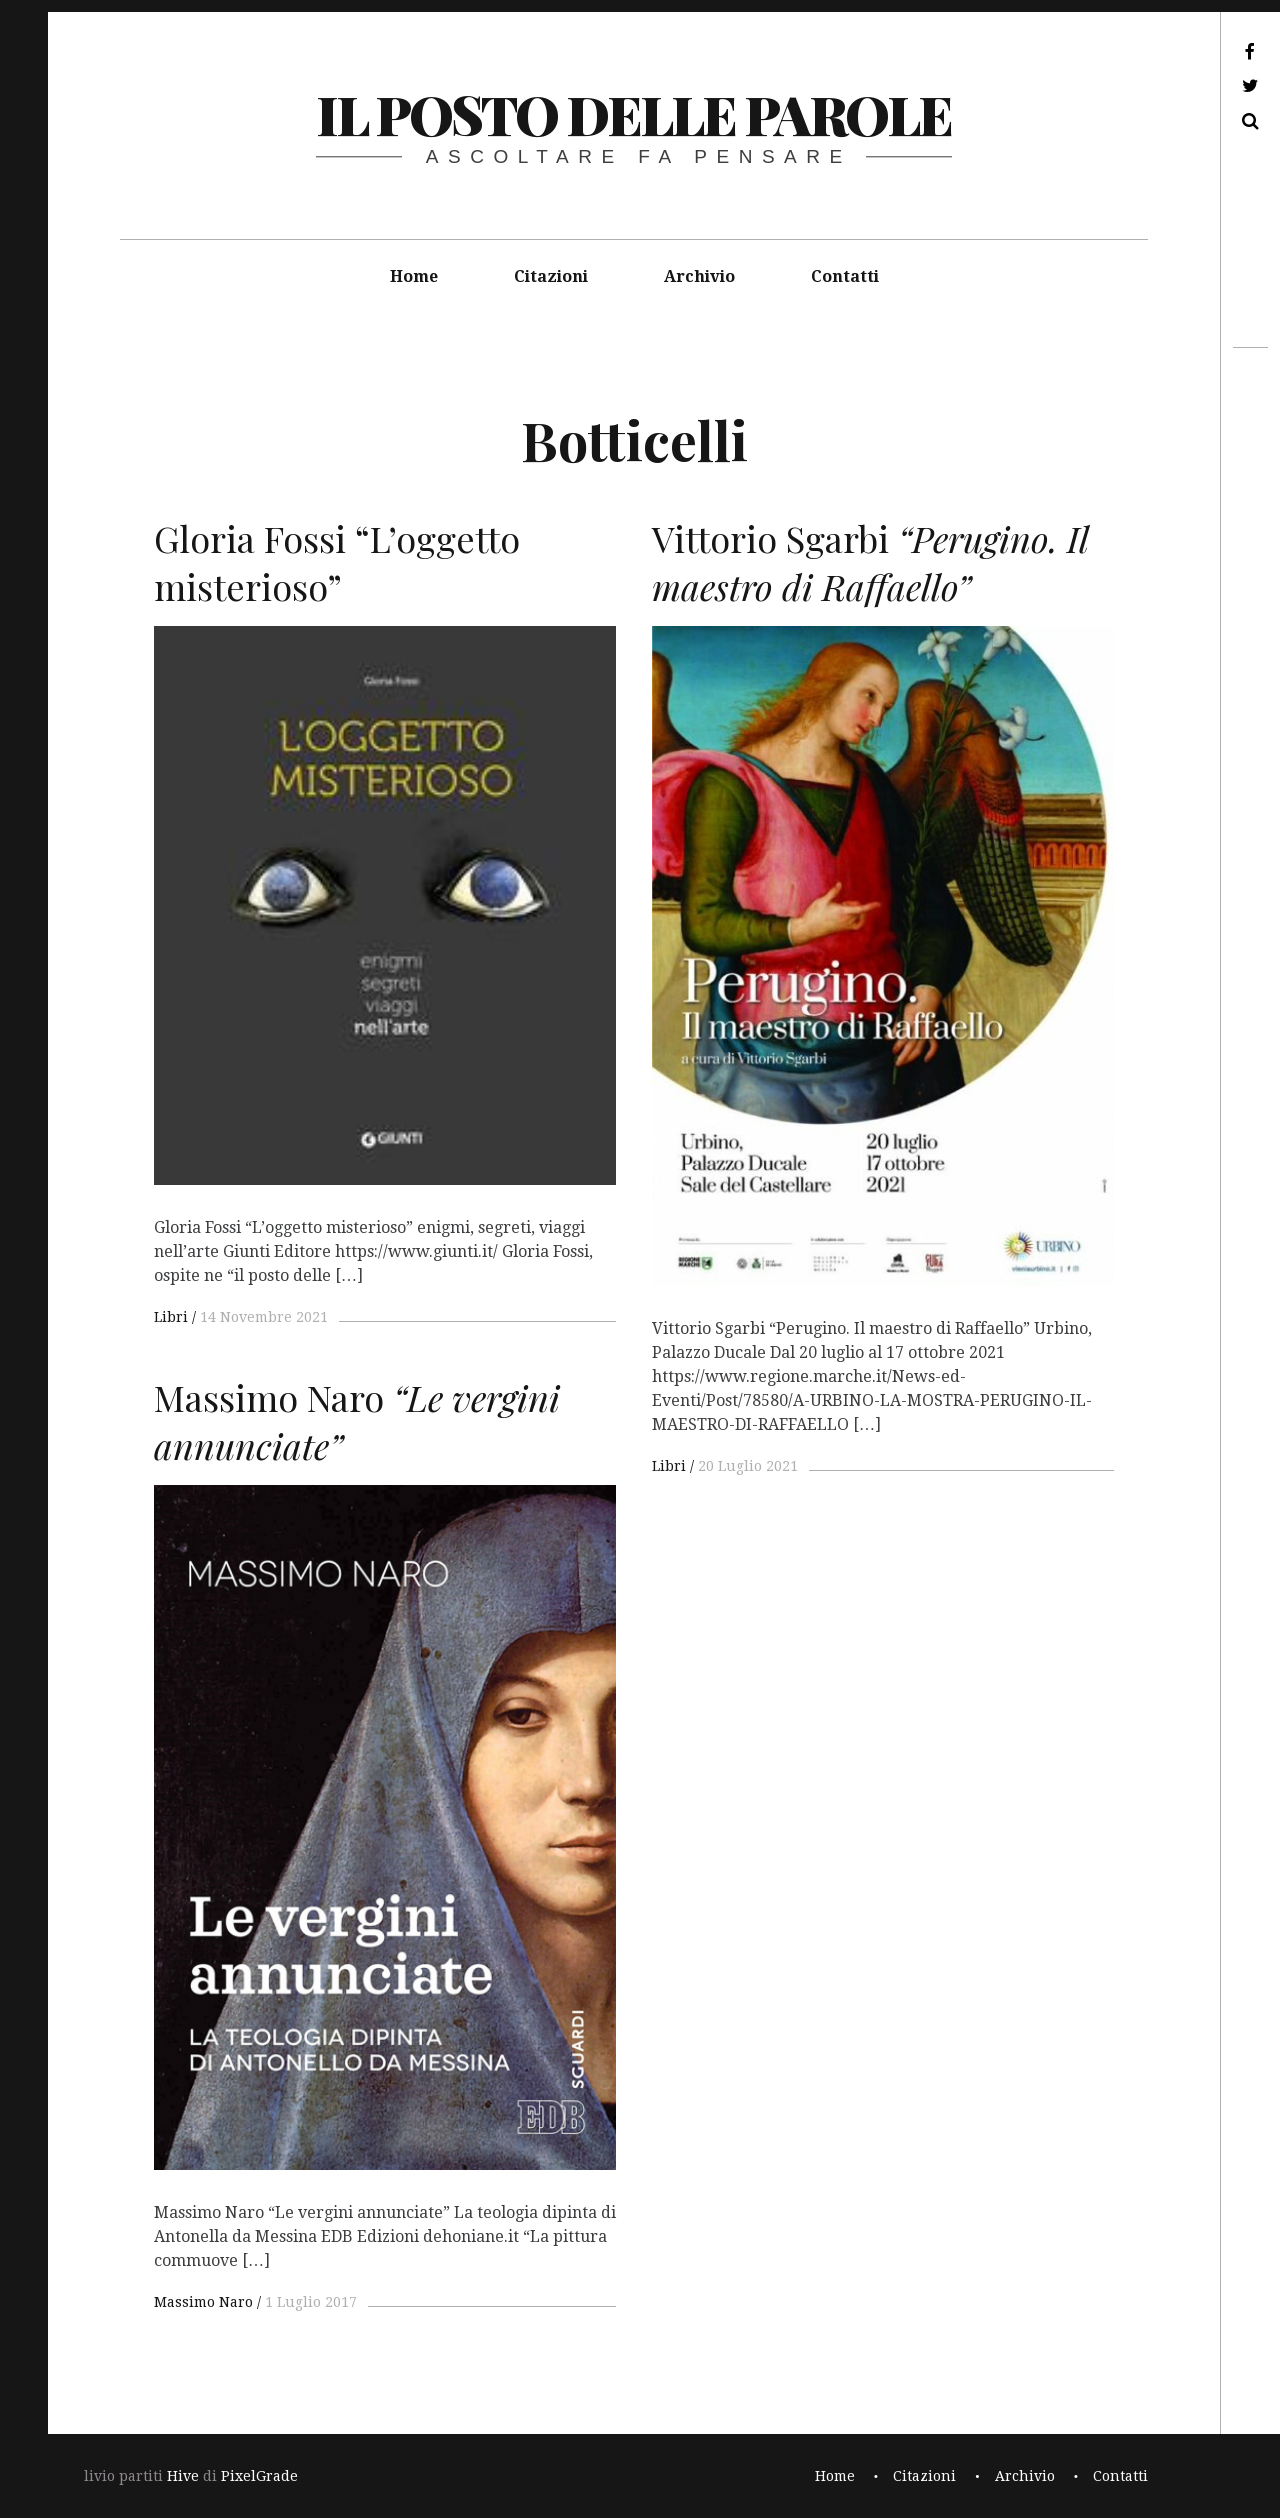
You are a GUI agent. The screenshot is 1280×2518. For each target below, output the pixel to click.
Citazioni (551, 276)
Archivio (699, 276)
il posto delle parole (633, 114)
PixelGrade (259, 2476)
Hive (183, 2476)
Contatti (845, 276)
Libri (171, 1317)
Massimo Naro (203, 2302)
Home (414, 276)
